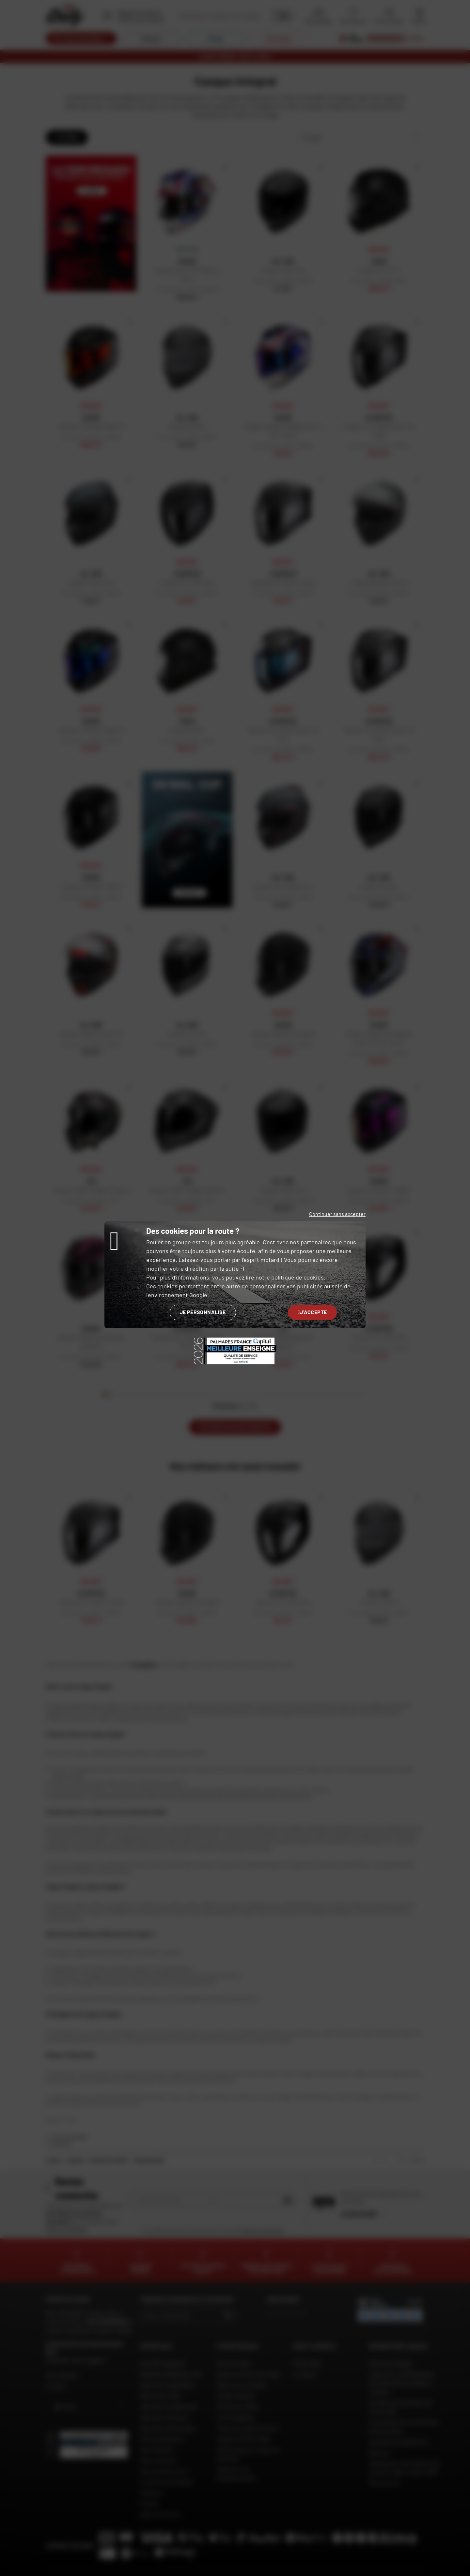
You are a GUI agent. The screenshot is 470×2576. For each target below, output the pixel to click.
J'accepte (312, 1312)
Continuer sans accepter (337, 1214)
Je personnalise (203, 1312)
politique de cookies (297, 1277)
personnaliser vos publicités (286, 1286)
